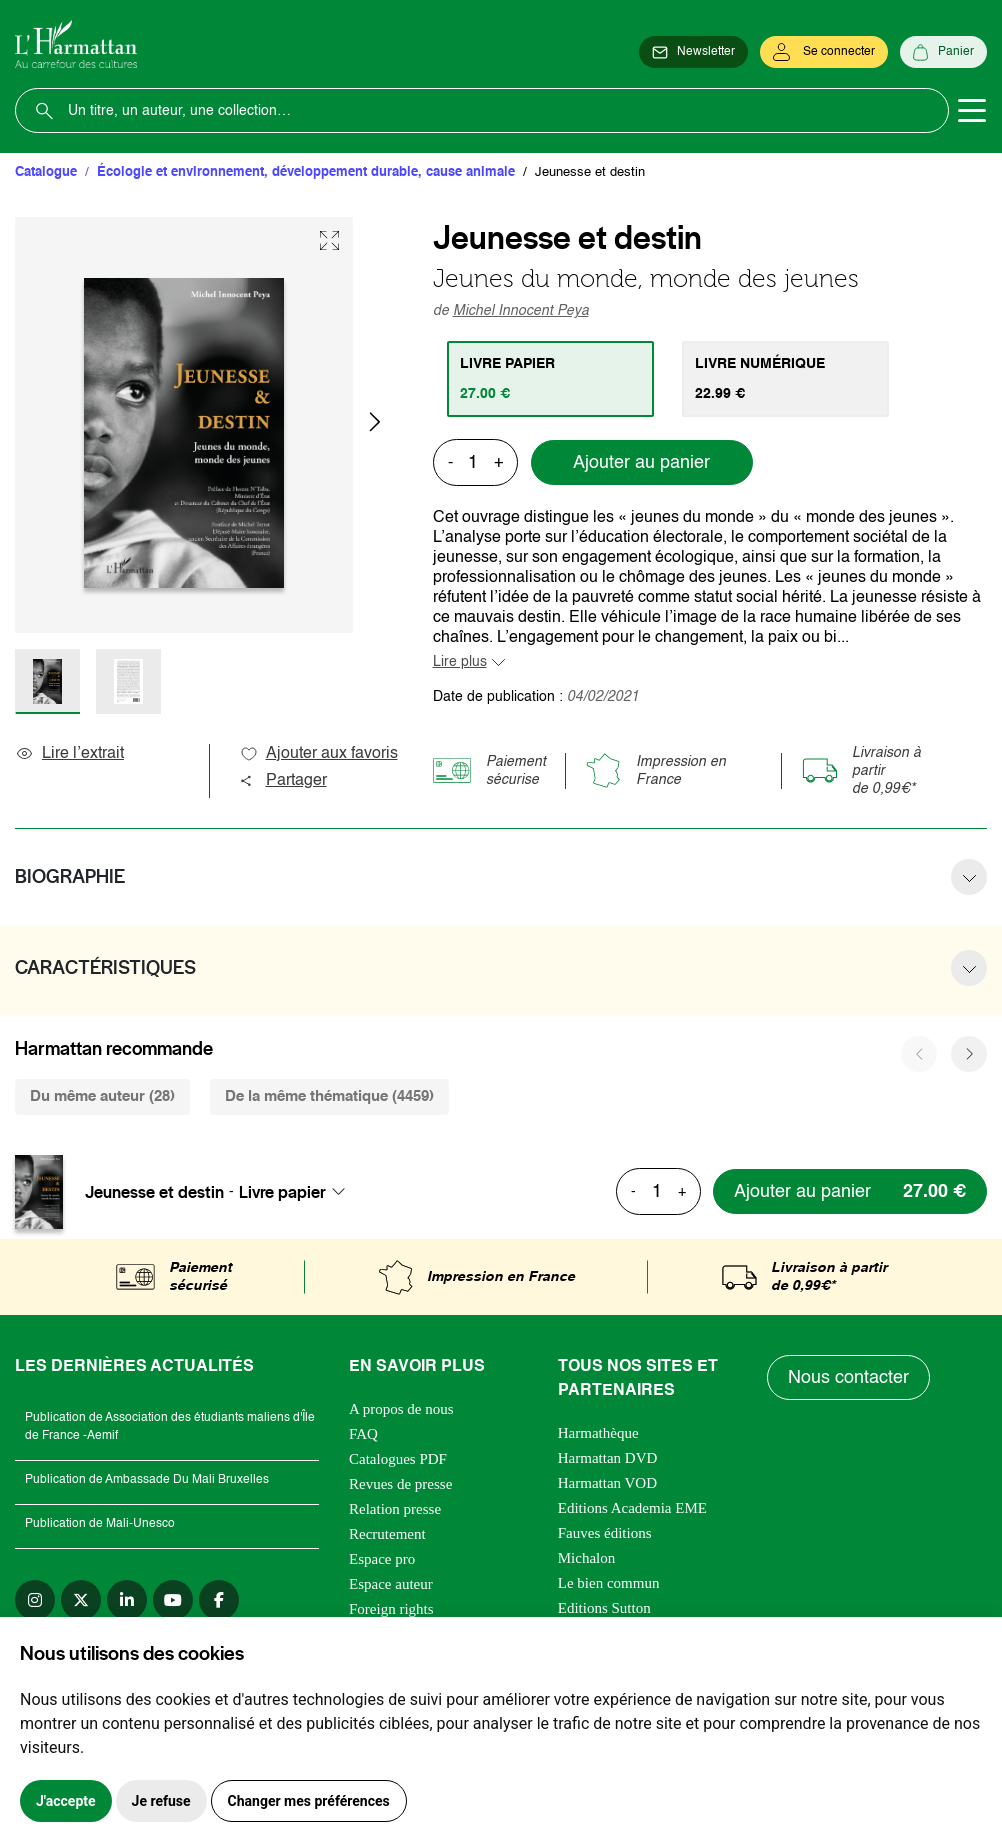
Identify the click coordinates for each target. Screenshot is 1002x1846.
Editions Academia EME (632, 1508)
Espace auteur (391, 1584)
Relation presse (395, 1509)
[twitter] (81, 1600)
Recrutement (387, 1534)
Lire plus (460, 662)
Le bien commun (609, 1583)
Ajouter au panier (641, 463)
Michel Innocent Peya (521, 311)
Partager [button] (283, 781)
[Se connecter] (824, 52)
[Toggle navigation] (972, 111)
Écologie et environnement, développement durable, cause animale (306, 172)
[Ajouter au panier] (850, 1191)
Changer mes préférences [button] (309, 1801)
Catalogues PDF (398, 1459)
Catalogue (46, 172)
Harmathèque (598, 1433)
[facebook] (219, 1600)
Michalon (587, 1558)
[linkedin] (127, 1600)
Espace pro (382, 1559)
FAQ (363, 1434)
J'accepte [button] (66, 1801)
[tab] (550, 379)
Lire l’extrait (69, 754)
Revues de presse (400, 1484)
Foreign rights (391, 1609)
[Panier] (943, 52)
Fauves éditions (605, 1533)
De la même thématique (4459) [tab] (329, 1096)
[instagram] (35, 1600)
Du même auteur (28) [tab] (102, 1096)
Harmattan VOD (607, 1483)
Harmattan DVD (608, 1458)
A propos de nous (401, 1409)
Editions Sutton (604, 1608)
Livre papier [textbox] (282, 1192)
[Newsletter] (693, 52)
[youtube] (173, 1600)
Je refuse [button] (161, 1801)
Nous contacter (848, 1378)
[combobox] (298, 1192)
